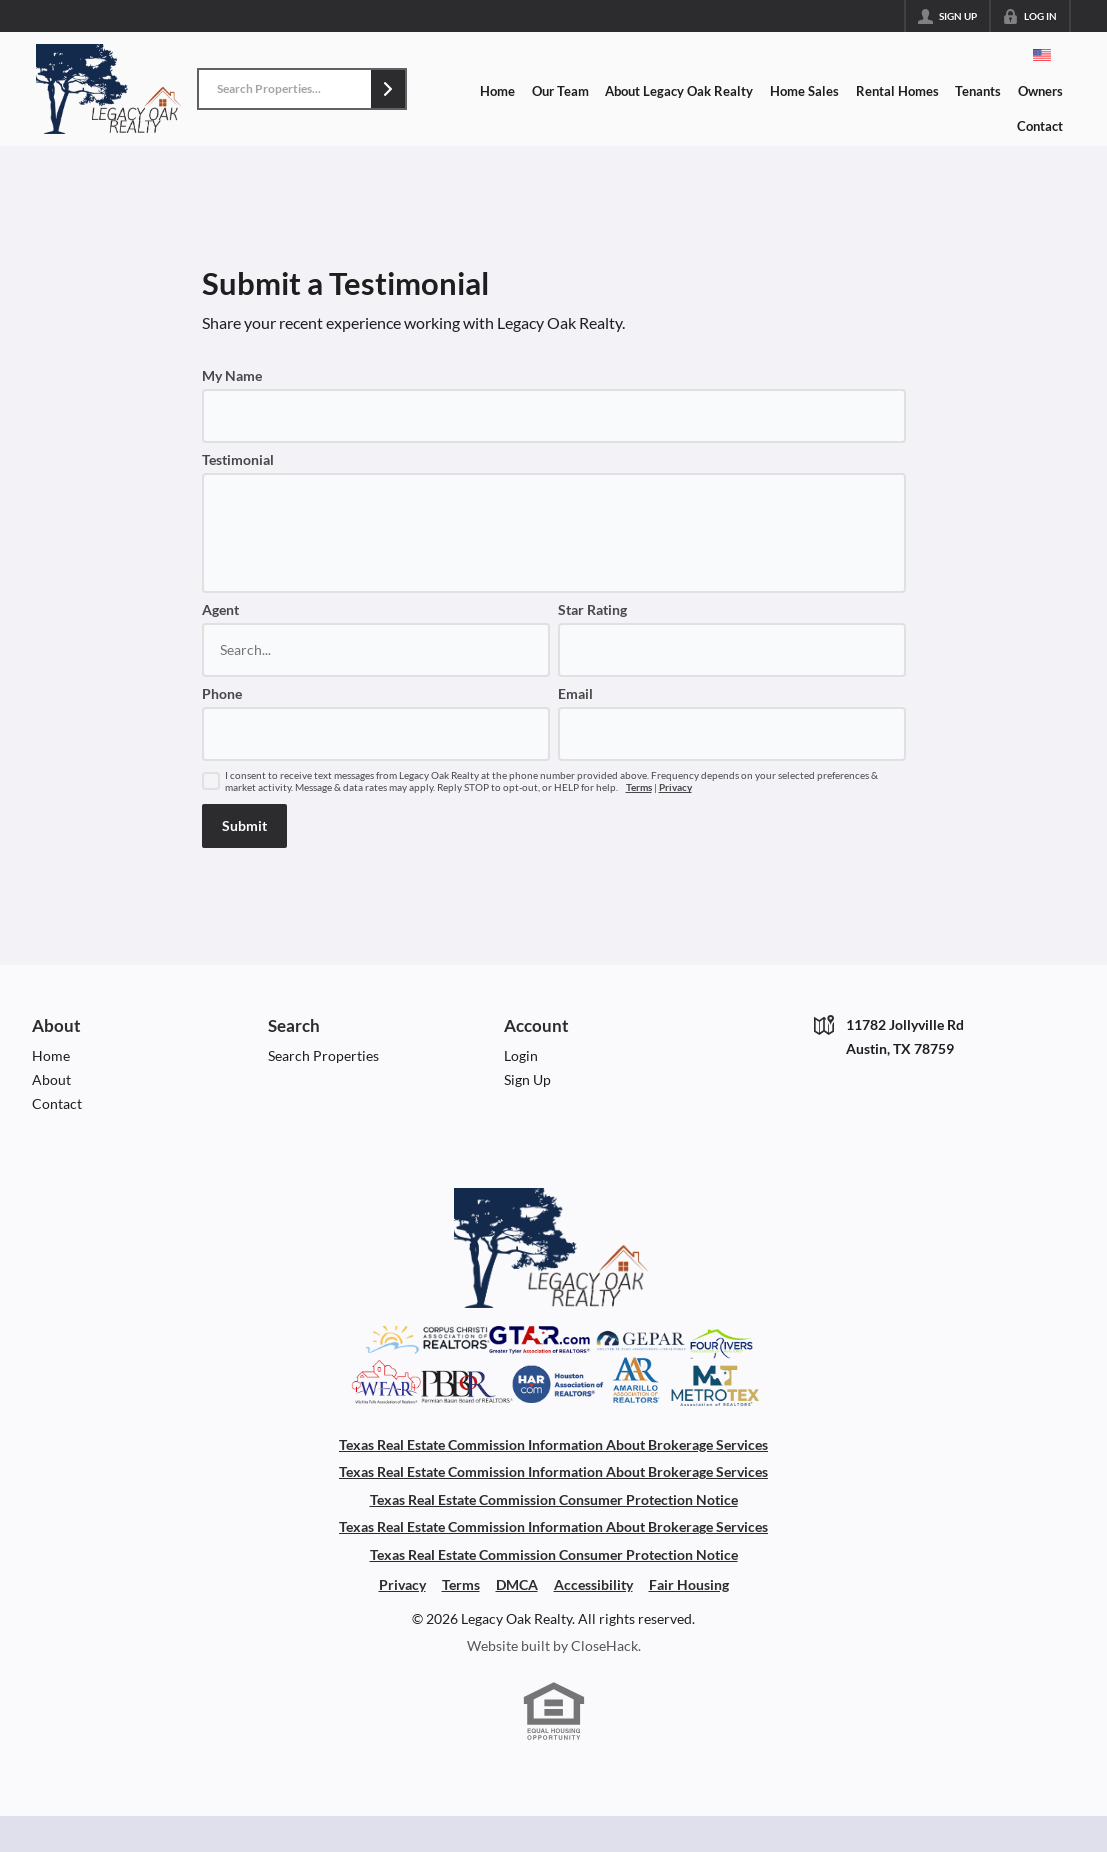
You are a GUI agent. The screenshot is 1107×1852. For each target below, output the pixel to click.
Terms (639, 787)
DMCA (517, 1584)
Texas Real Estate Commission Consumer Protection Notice (554, 1499)
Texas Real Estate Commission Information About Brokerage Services (553, 1444)
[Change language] (1042, 55)
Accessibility (593, 1584)
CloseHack (604, 1645)
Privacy (675, 787)
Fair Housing (689, 1584)
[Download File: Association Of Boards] (553, 1399)
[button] (388, 89)
